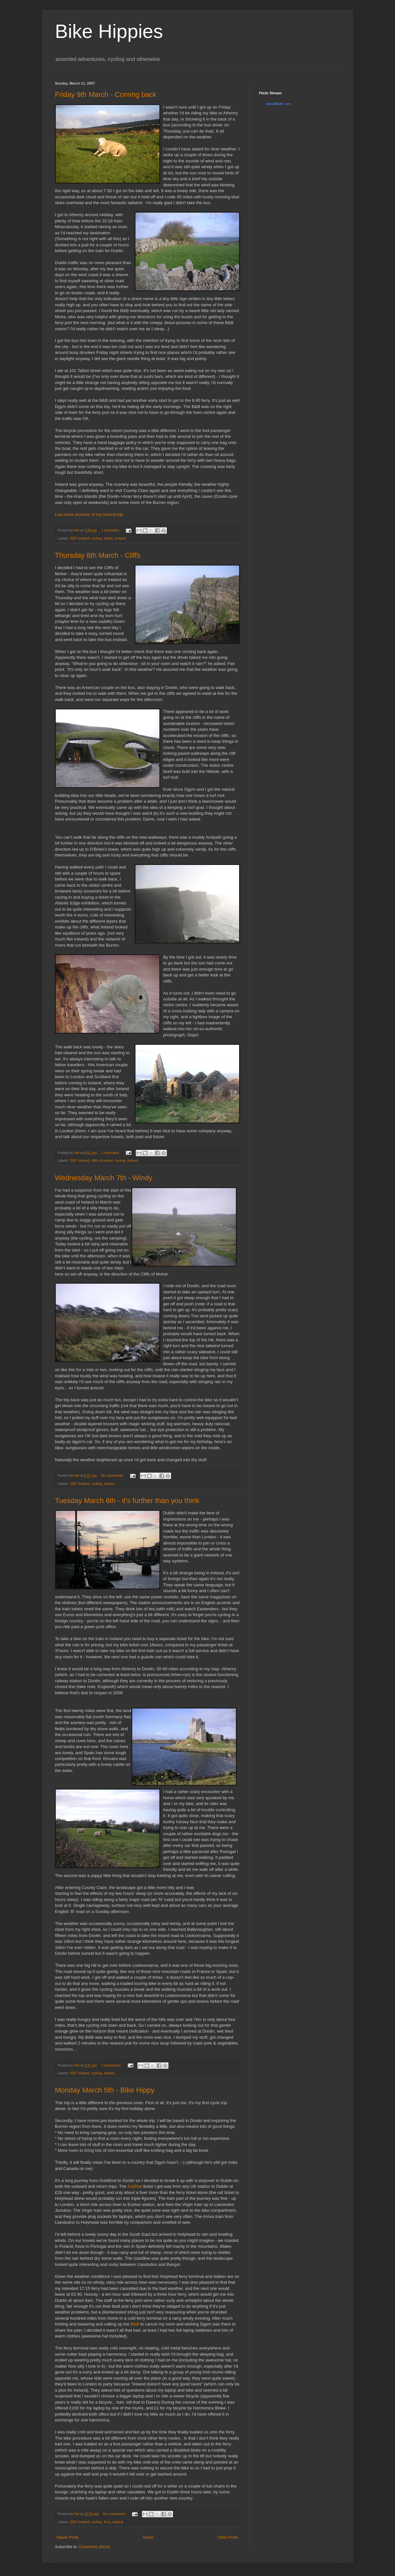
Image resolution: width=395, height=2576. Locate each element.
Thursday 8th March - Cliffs (98, 555)
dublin (108, 538)
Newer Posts (68, 2537)
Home (148, 2537)
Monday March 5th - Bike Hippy (105, 2090)
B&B (135, 2324)
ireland (120, 538)
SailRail (135, 2186)
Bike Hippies (109, 31)
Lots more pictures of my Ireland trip (89, 514)
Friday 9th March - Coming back (106, 94)
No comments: (113, 1475)
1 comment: (111, 530)
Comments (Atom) (94, 2547)
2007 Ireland (79, 538)
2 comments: (111, 2065)
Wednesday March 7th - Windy (103, 1178)
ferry (107, 2522)
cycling (96, 538)
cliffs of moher (101, 1160)
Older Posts (228, 2537)
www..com (278, 104)
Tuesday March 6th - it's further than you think (127, 1501)
